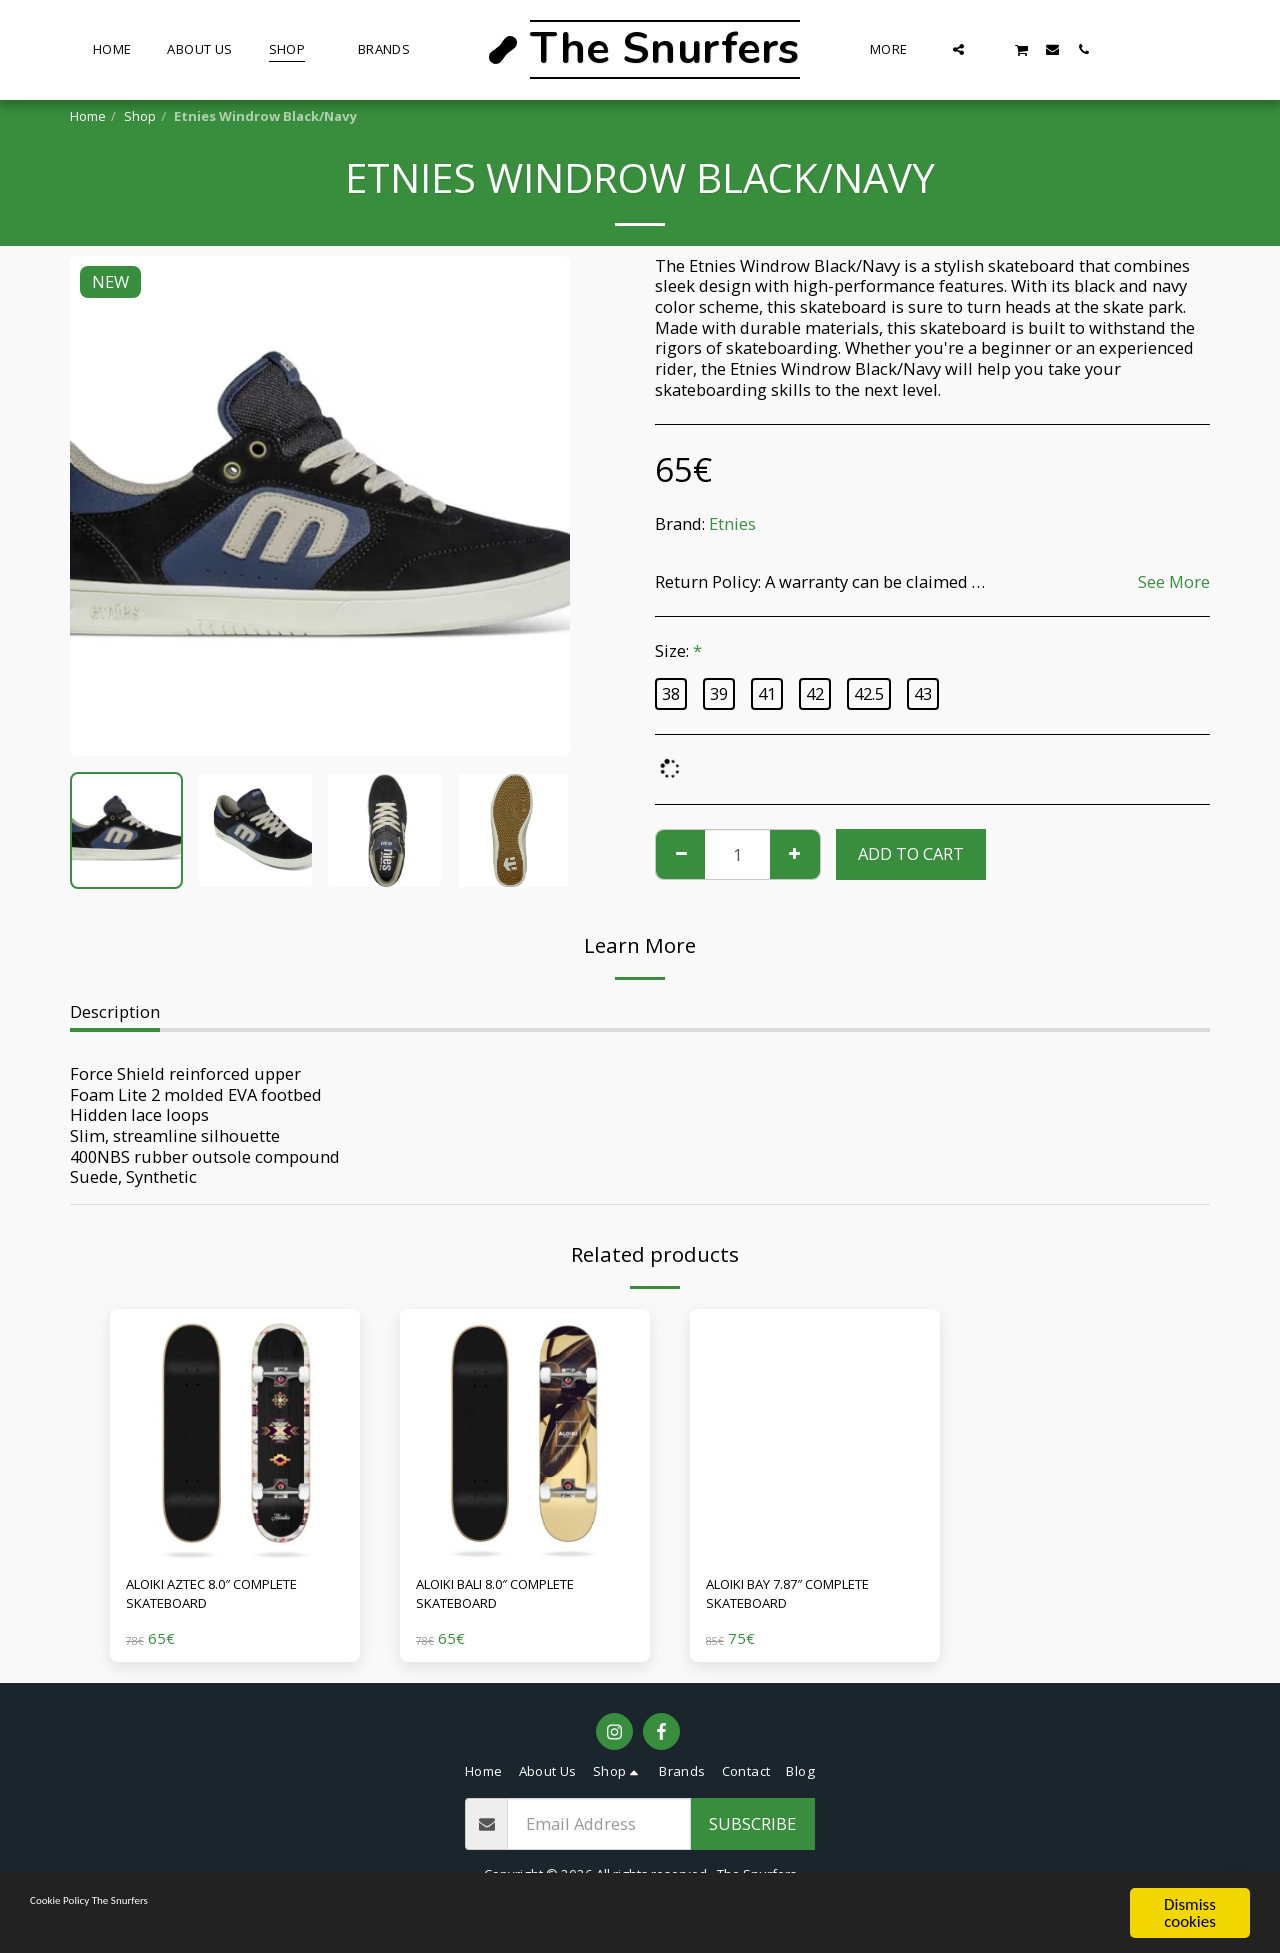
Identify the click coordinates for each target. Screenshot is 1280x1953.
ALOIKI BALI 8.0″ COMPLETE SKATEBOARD (521, 1599)
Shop (140, 116)
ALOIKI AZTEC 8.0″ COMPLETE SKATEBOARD (222, 1599)
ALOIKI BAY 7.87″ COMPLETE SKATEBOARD (813, 1599)
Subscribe (752, 1833)
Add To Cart (911, 853)
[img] (235, 1434)
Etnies (732, 523)
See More (1174, 582)
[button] (958, 49)
